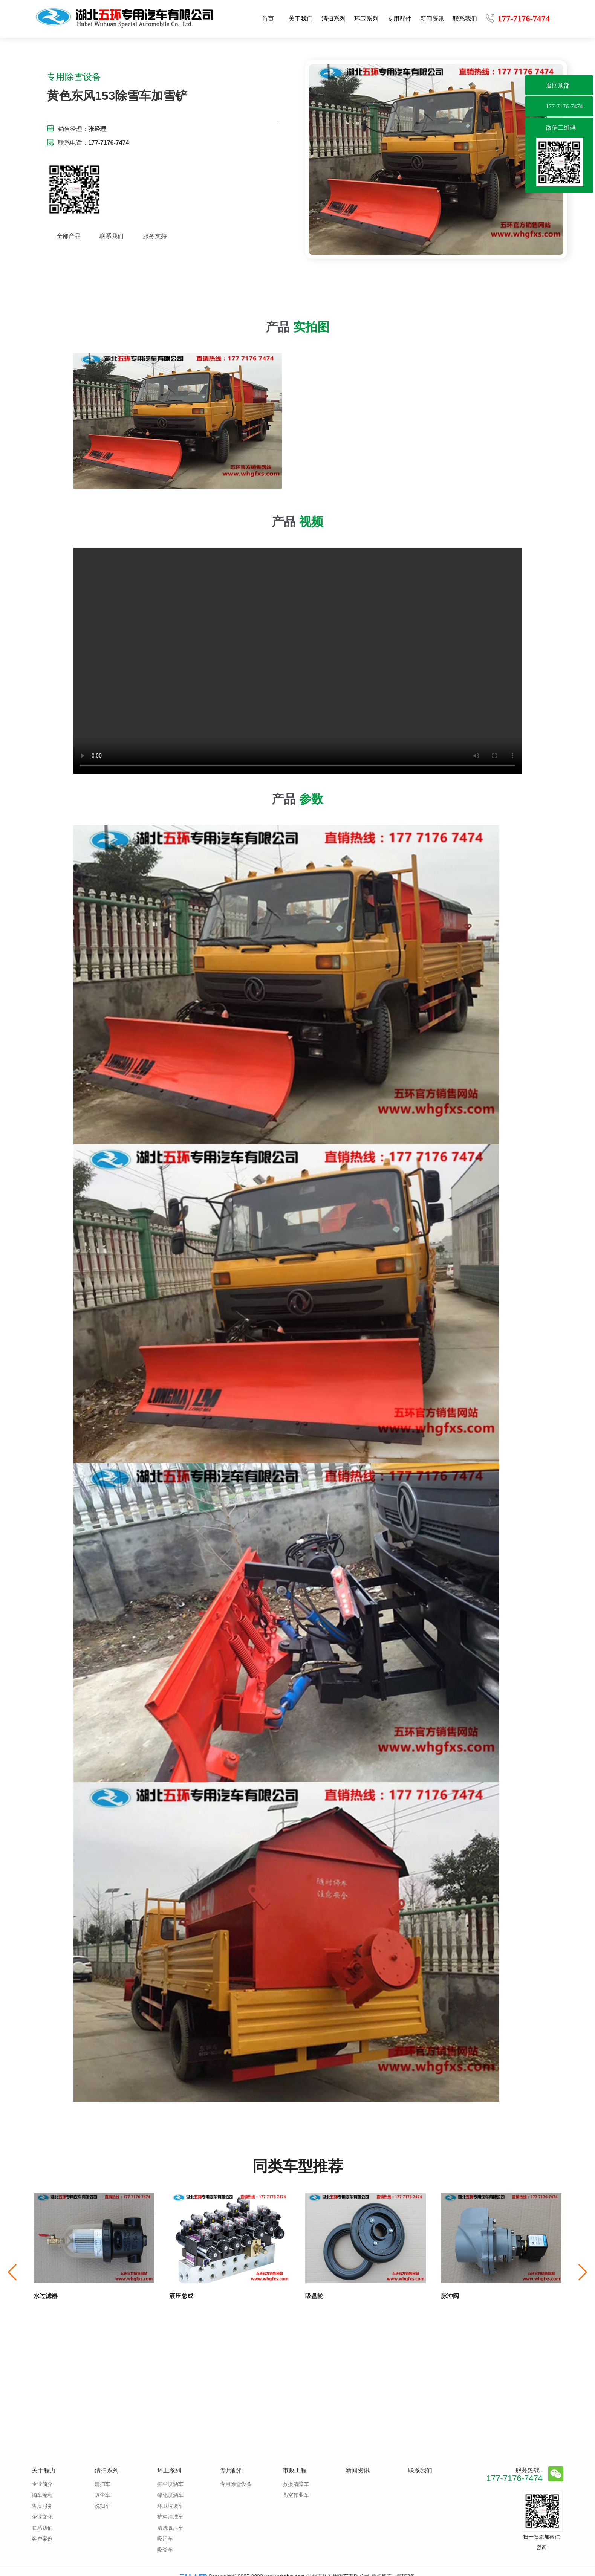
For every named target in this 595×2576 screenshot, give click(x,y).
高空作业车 (296, 2495)
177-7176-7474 (518, 18)
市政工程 (295, 2470)
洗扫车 (102, 2506)
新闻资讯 (432, 18)
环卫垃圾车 (170, 2506)
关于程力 (44, 2470)
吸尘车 (102, 2495)
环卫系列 (366, 18)
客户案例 (42, 2539)
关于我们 (301, 18)
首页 (268, 18)
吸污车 (165, 2539)
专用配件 (399, 18)
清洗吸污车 (170, 2528)
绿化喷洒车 (170, 2495)
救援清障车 (296, 2484)
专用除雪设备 (236, 2484)
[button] (583, 2272)
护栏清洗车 (170, 2517)
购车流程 (42, 2495)
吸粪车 (165, 2550)
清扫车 (102, 2484)
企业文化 (42, 2517)
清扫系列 (333, 18)
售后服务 (42, 2506)
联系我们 (465, 18)
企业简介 (42, 2484)
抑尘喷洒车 (170, 2484)
